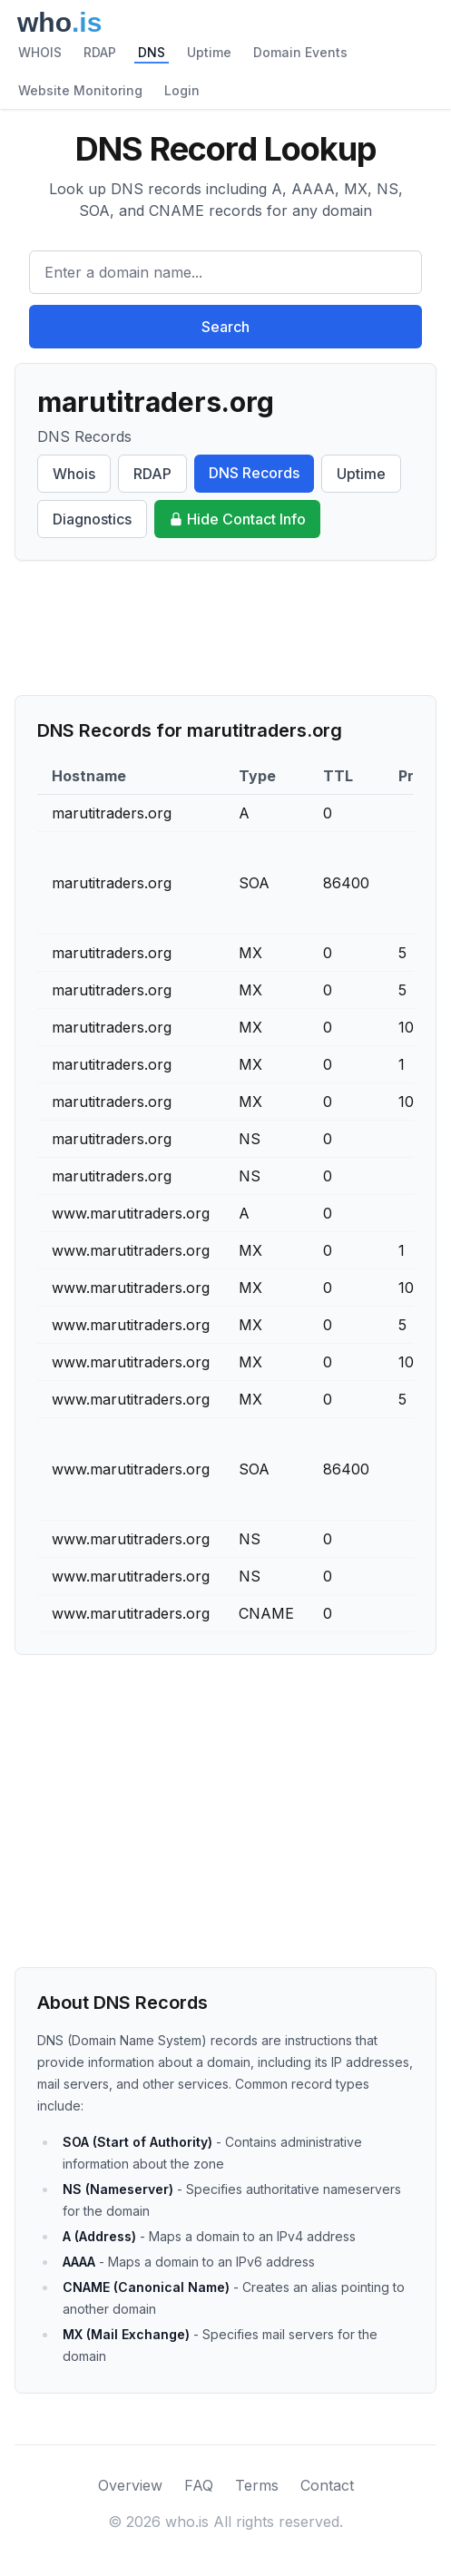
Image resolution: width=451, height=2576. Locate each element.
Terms (257, 2485)
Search (225, 327)
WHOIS (40, 52)
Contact (327, 2485)
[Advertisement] (225, 628)
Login (182, 90)
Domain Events (300, 52)
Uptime (209, 52)
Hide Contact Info (237, 519)
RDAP (99, 52)
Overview (130, 2485)
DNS (151, 52)
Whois (74, 474)
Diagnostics (92, 519)
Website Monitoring (80, 90)
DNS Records (254, 473)
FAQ (198, 2485)
